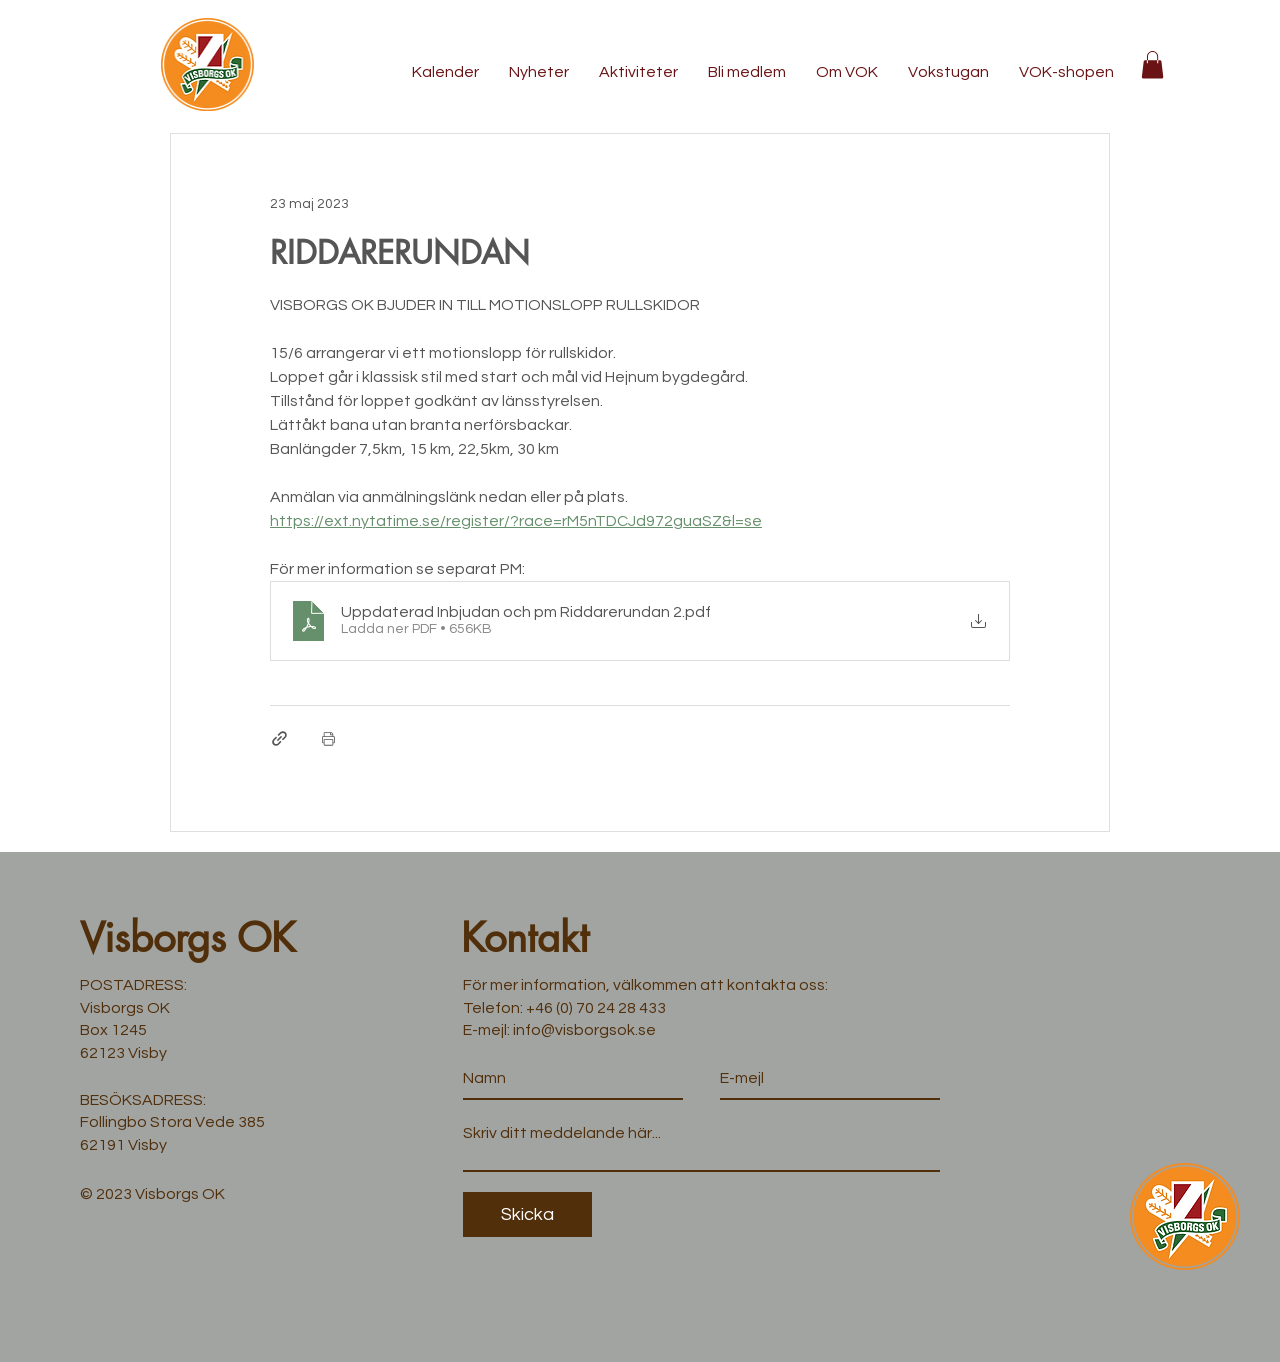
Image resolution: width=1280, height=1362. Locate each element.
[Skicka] (527, 1214)
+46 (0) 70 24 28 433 (596, 1008)
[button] (1152, 64)
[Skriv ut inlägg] (328, 738)
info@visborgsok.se (584, 1030)
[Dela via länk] (279, 738)
